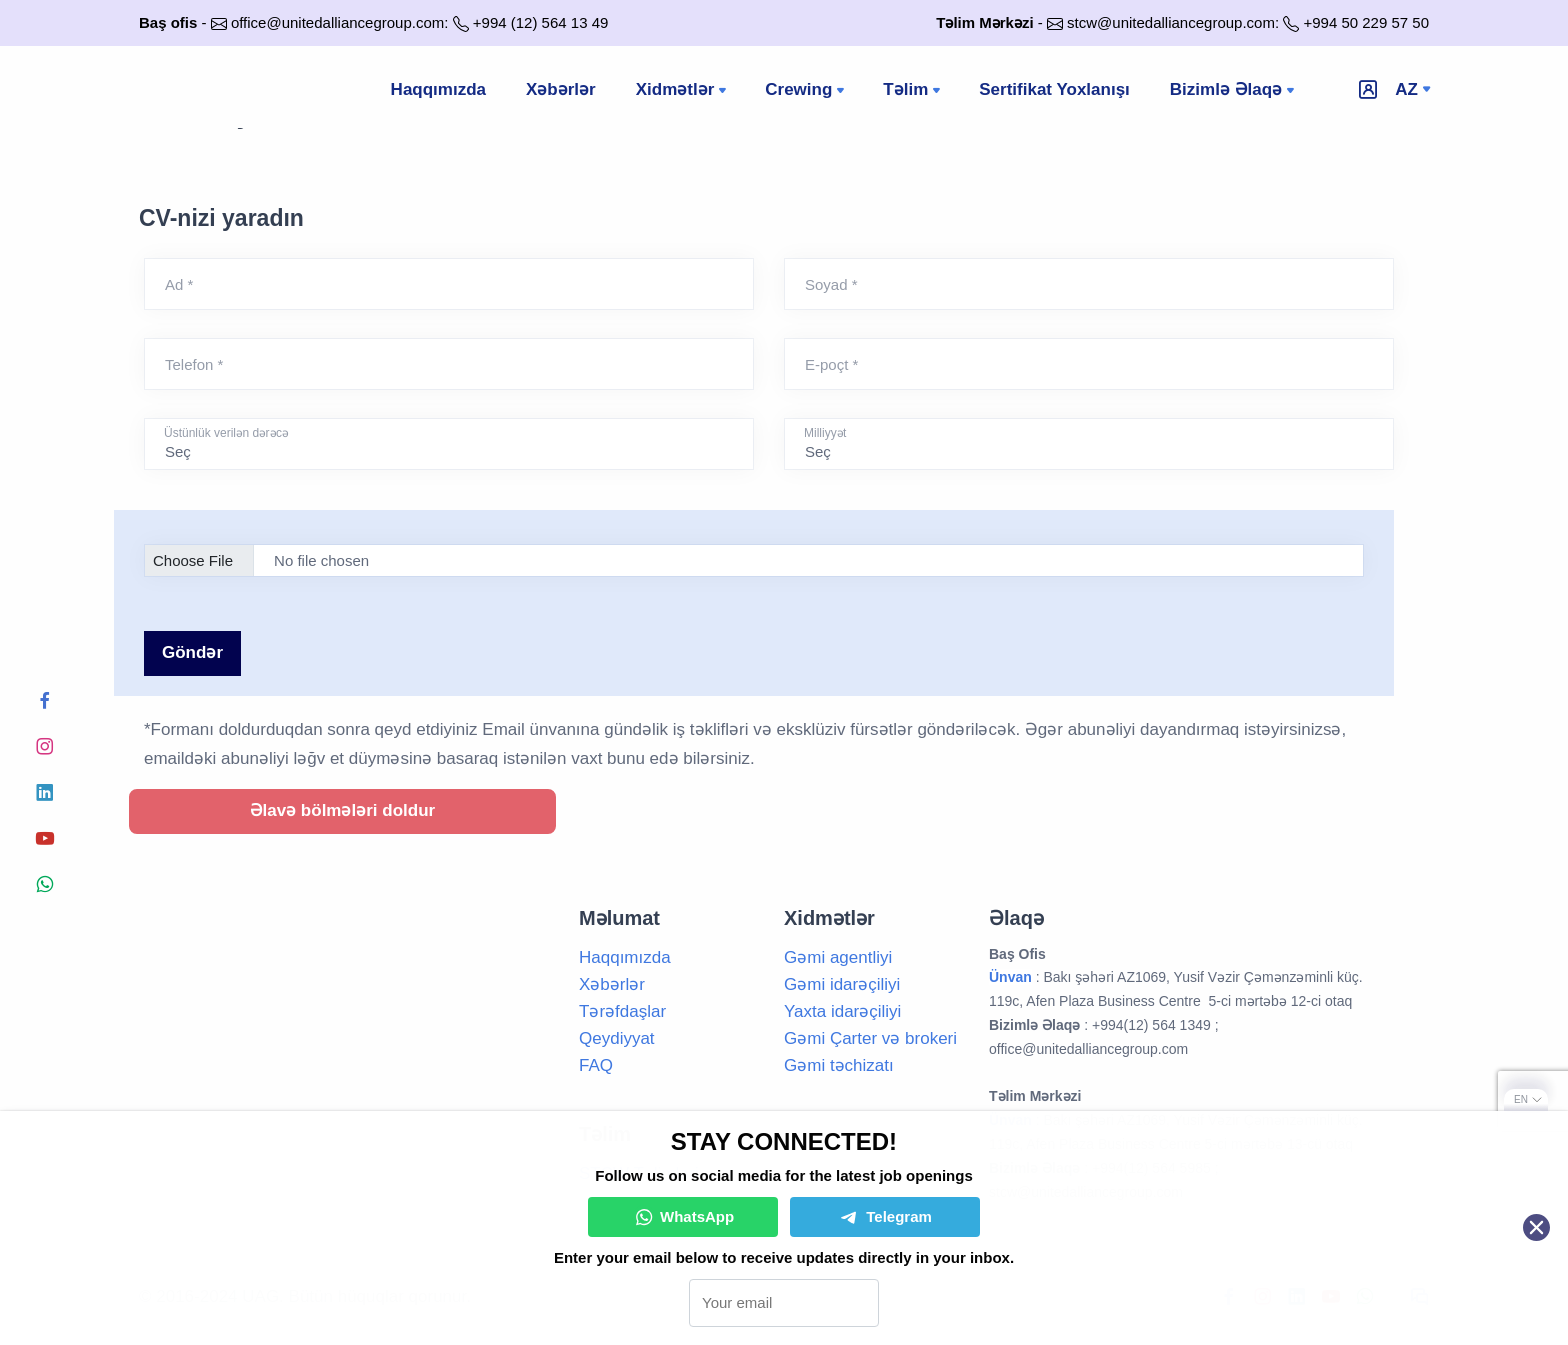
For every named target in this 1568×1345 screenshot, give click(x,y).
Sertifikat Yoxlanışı (1054, 89)
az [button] (1406, 89)
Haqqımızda (438, 89)
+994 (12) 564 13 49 (541, 22)
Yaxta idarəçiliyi (842, 1011)
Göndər (192, 652)
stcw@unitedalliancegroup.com (1171, 22)
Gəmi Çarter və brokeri (870, 1038)
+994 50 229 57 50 (1366, 22)
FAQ (596, 1065)
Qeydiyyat (617, 1038)
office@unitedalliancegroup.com (337, 22)
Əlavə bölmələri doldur (343, 810)
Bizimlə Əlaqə (1234, 91)
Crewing (806, 91)
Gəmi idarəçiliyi (842, 984)
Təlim (913, 91)
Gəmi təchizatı (839, 1065)
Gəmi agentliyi (838, 957)
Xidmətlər (683, 91)
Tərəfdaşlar (622, 1011)
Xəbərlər (561, 89)
